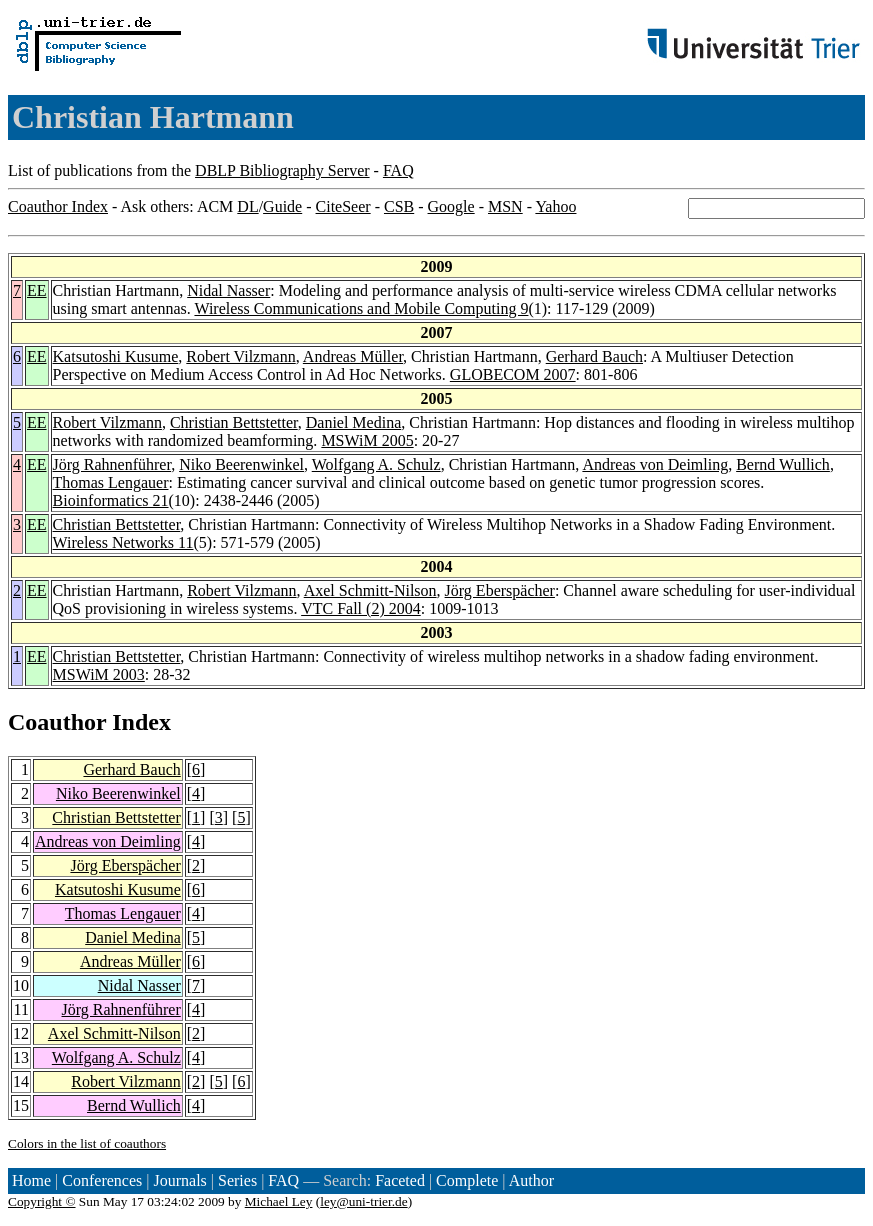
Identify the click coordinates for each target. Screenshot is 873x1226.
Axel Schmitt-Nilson (370, 590)
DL (247, 206)
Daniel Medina (354, 422)
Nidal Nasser (228, 290)
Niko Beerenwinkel (241, 464)
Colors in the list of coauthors (87, 1143)
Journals (179, 1180)
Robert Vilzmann (240, 356)
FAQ (398, 170)
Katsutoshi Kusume (116, 356)
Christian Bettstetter (234, 422)
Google (451, 206)
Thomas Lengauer (111, 482)
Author (531, 1180)
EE (37, 290)
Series (237, 1180)
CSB (399, 206)
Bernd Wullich (783, 464)
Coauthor (57, 722)
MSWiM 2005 (367, 440)
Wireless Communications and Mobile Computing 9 (361, 308)
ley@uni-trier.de (363, 1201)
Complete (467, 1180)
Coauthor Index (58, 206)
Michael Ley (279, 1201)
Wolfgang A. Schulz (376, 464)
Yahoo (555, 206)
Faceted (400, 1180)
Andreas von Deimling (655, 464)
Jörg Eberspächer (500, 590)
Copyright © (42, 1201)
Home (31, 1180)
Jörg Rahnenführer (112, 464)
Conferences (102, 1180)
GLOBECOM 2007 (513, 374)
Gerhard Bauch (594, 356)
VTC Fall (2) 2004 (361, 608)
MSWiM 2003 (99, 674)
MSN (505, 206)
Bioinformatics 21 (111, 500)
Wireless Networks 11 (123, 542)
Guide (282, 206)
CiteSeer (343, 206)
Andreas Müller (353, 356)
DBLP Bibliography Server (282, 170)
